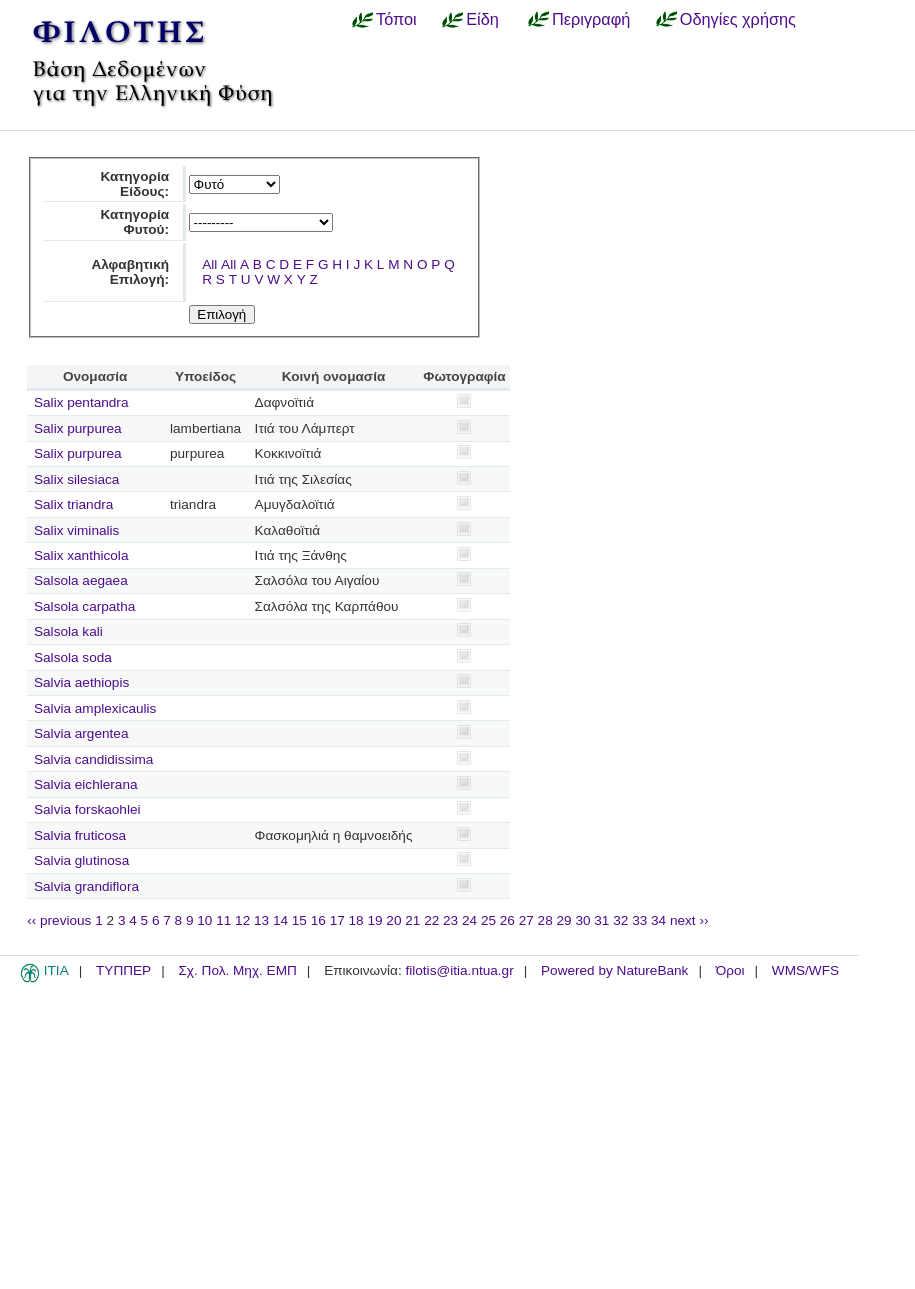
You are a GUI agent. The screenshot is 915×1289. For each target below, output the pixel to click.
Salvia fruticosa (80, 835)
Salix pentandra (81, 402)
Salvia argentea (81, 733)
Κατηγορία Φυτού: (134, 222)
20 (393, 920)
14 (280, 920)
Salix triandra (73, 504)
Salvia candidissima (93, 759)
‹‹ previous (59, 920)
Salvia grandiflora (86, 886)
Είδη (482, 19)
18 (356, 920)
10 (204, 920)
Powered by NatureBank (614, 970)
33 (639, 920)
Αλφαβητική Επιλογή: (130, 272)
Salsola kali (68, 631)
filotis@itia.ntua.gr (459, 970)
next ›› (689, 920)
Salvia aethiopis (81, 682)
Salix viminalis (76, 530)
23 (450, 920)
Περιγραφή (591, 19)
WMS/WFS (805, 970)
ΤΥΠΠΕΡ (123, 970)
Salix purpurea (78, 428)
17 (337, 920)
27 (526, 920)
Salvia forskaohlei (87, 809)
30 (582, 920)
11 (223, 920)
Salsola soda (73, 657)
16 (318, 920)
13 (261, 920)
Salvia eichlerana (86, 784)
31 (601, 920)
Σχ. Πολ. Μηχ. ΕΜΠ (237, 970)
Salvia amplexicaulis (95, 708)
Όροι (730, 970)
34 (658, 920)
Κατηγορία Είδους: (134, 184)
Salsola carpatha (84, 606)
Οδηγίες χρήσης (738, 19)
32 (620, 920)
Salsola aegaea (81, 580)
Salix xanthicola (81, 555)
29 (564, 920)
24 (469, 920)
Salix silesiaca (76, 479)
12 (242, 920)
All (209, 264)
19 (374, 920)
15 (299, 920)
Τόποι (396, 19)
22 (431, 920)
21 (412, 920)
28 (545, 920)
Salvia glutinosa (81, 860)
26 (507, 920)
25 (488, 920)
